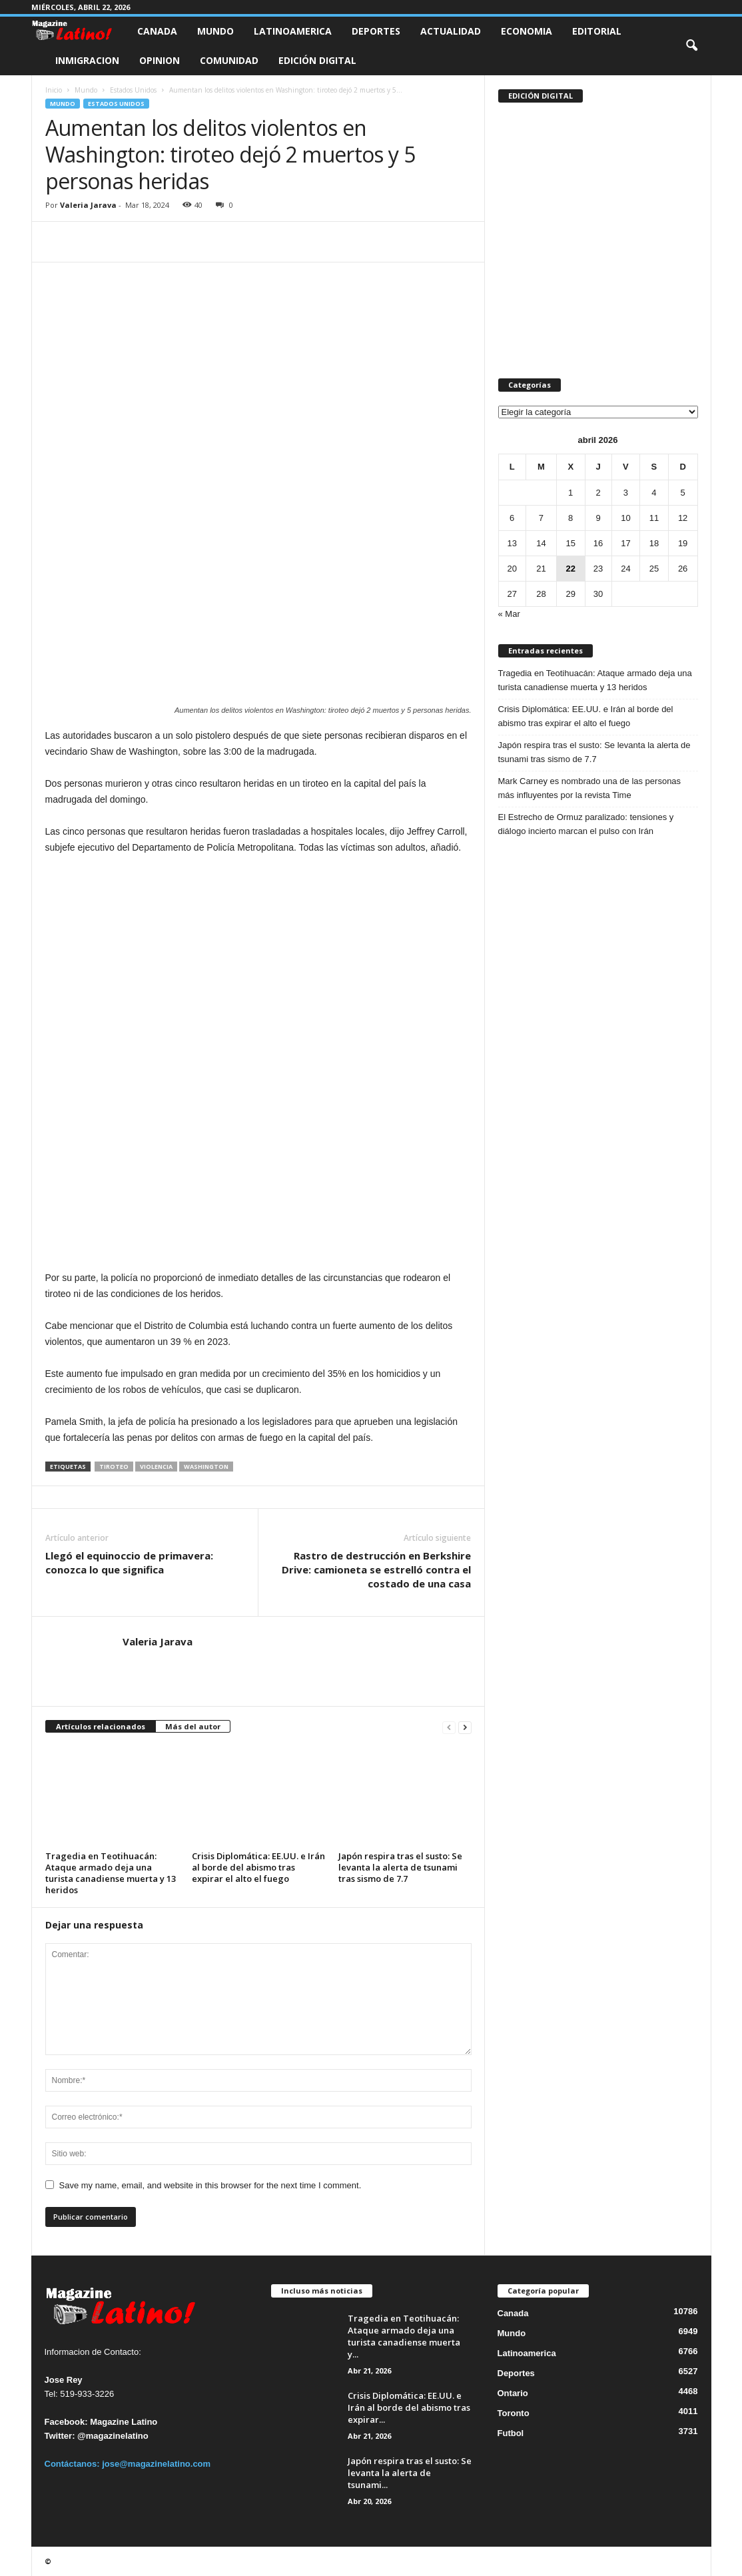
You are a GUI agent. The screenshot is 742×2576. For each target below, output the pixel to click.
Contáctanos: (74, 2464)
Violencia (156, 1466)
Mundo (215, 31)
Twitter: (60, 2436)
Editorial (596, 31)
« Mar (509, 614)
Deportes (376, 31)
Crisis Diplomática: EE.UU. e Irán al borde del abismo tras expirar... (409, 2407)
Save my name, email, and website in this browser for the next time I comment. (210, 2185)
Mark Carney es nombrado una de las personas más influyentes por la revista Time (589, 788)
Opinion (159, 60)
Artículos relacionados (100, 1726)
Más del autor (192, 1726)
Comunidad (229, 60)
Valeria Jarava (88, 205)
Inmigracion (87, 60)
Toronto (514, 2413)
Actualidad (450, 31)
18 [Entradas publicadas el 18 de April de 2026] (654, 543)
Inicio (53, 90)
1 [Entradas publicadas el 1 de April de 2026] (570, 493)
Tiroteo (114, 1466)
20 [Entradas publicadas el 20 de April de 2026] (511, 569)
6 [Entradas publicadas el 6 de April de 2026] (512, 518)
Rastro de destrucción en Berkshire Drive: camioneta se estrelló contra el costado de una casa (376, 1569)
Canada (157, 31)
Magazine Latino (123, 2422)
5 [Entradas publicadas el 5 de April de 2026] (682, 493)
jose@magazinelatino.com (156, 2464)
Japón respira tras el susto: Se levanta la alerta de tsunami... (410, 2473)
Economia (526, 31)
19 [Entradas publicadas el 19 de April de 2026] (682, 543)
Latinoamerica (293, 31)
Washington (206, 1466)
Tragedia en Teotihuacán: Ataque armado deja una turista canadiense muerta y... (404, 2336)
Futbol (511, 2433)
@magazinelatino (113, 2436)
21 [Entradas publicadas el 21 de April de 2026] (541, 569)
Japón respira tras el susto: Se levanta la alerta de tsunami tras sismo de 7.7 (400, 1867)
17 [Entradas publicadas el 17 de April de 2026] (625, 543)
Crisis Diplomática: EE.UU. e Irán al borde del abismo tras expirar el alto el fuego (258, 1867)
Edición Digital (317, 60)
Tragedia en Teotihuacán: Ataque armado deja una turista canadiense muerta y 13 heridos (110, 1873)
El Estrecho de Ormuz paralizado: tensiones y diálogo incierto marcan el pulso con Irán (586, 824)
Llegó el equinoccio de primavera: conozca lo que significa (129, 1562)
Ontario (513, 2393)
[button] (691, 46)
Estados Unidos (133, 90)
